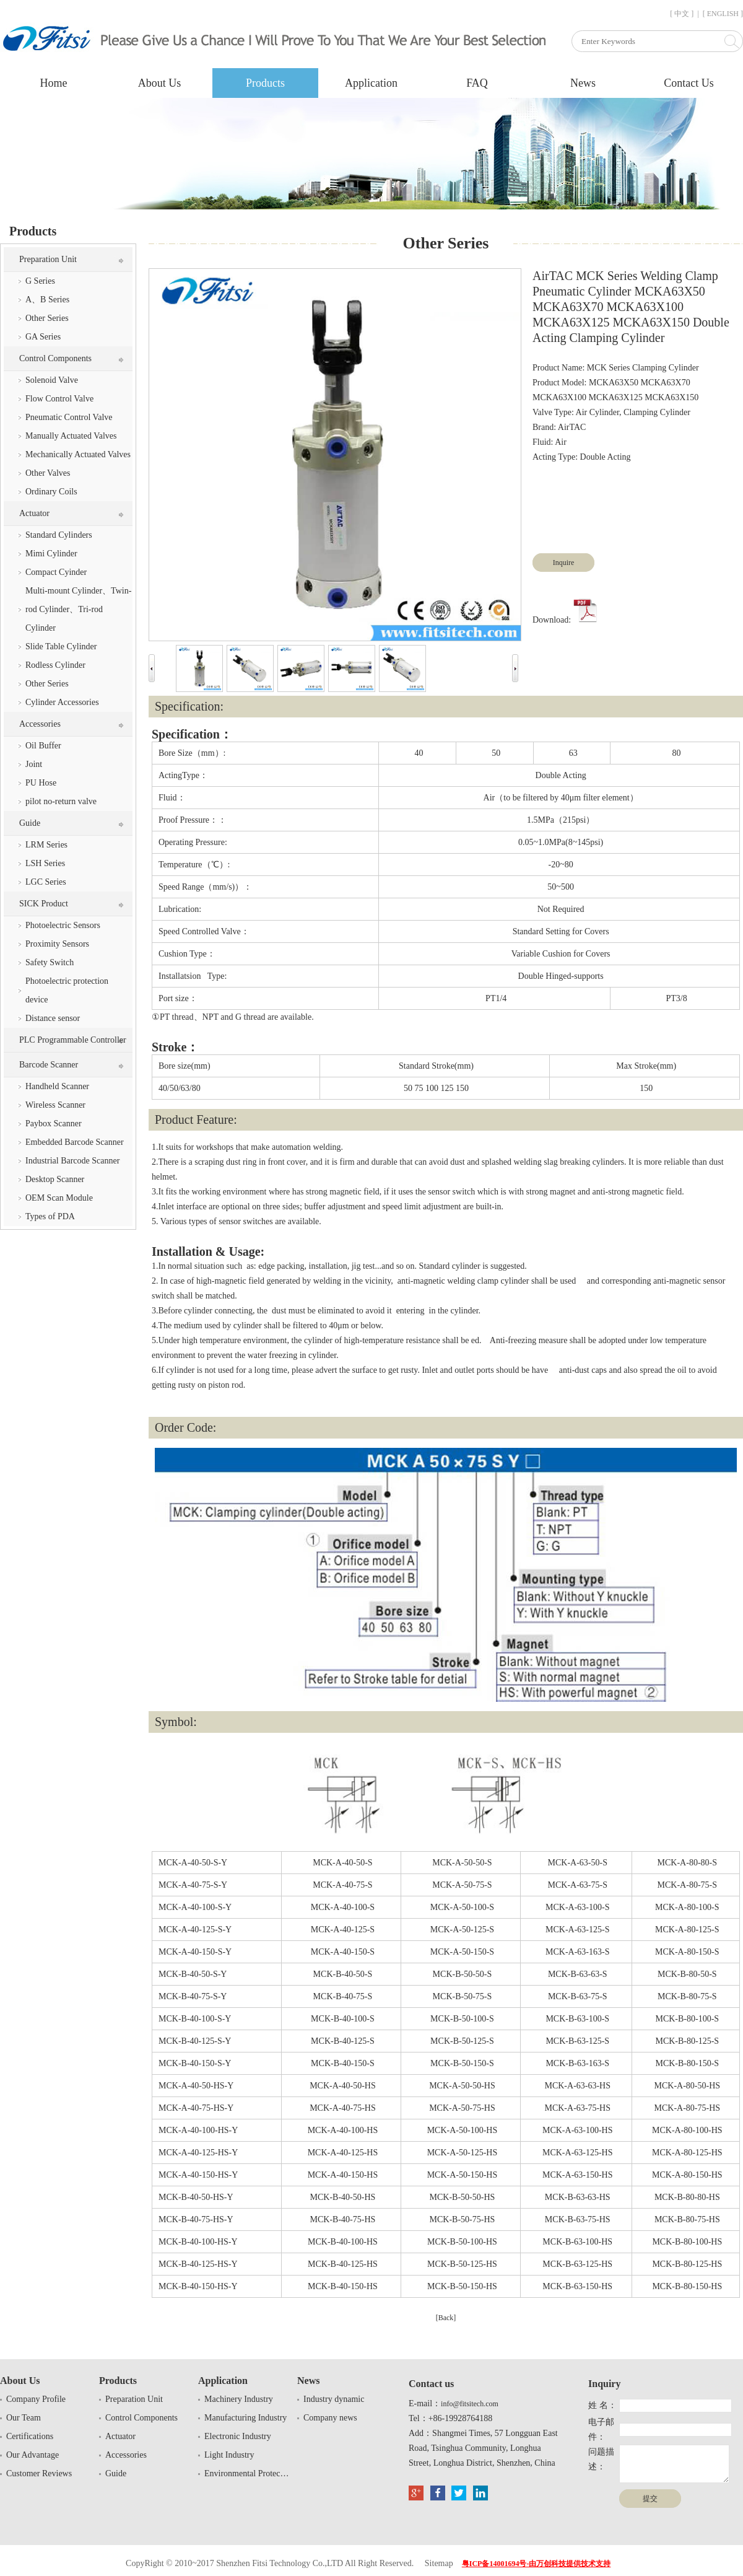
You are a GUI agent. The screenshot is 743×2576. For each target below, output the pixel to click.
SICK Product (43, 903)
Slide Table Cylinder (61, 646)
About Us (159, 83)
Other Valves (47, 473)
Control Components (55, 358)
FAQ (477, 83)
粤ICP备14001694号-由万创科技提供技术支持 (536, 2563)
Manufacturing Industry (245, 2417)
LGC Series (45, 882)
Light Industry (229, 2455)
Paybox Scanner (53, 1123)
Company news (330, 2417)
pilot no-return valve (61, 801)
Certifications (29, 2436)
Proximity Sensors (57, 943)
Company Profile (36, 2399)
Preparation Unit (48, 259)
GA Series (43, 336)
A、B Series (47, 299)
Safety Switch (49, 962)
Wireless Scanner (55, 1105)
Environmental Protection (247, 2473)
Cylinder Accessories (62, 702)
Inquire (564, 562)
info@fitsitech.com (469, 2403)
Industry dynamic (333, 2399)
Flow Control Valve (59, 398)
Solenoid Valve (51, 380)
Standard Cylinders (58, 535)
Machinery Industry (238, 2399)
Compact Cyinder (56, 572)
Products (265, 83)
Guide (29, 823)
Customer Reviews (39, 2473)
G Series (40, 281)
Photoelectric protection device (66, 990)
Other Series (47, 318)
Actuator (34, 513)
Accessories (40, 724)
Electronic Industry (237, 2436)
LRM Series (46, 844)
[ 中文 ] (681, 13)
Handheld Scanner (57, 1086)
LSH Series (45, 863)
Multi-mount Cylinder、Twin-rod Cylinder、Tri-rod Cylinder (78, 609)
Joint (33, 764)
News (583, 83)
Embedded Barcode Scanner (74, 1142)
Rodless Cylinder (55, 665)
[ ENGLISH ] (723, 13)
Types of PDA (50, 1216)
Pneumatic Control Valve (69, 417)
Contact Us (689, 83)
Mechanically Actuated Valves (78, 454)
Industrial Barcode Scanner (72, 1160)
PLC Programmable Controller (72, 1040)
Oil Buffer (43, 745)
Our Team (23, 2417)
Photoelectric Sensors (62, 925)
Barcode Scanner (48, 1064)
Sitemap (439, 2563)
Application (371, 83)
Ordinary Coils (51, 491)
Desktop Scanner (54, 1179)
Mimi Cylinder (51, 553)
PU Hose (40, 782)
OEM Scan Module (59, 1198)
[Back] (446, 2317)
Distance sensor (52, 1018)
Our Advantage (32, 2455)
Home (53, 83)
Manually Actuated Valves (71, 435)
